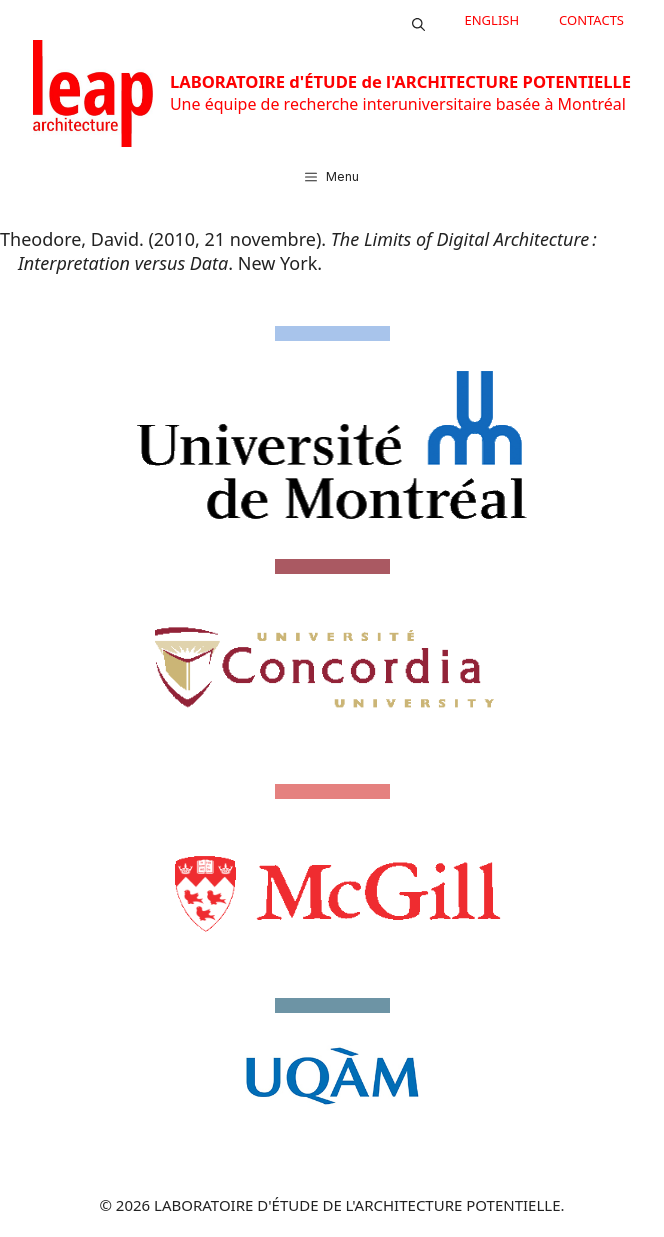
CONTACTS (591, 20)
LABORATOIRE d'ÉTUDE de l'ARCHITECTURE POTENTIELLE (400, 81)
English (492, 20)
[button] (418, 20)
